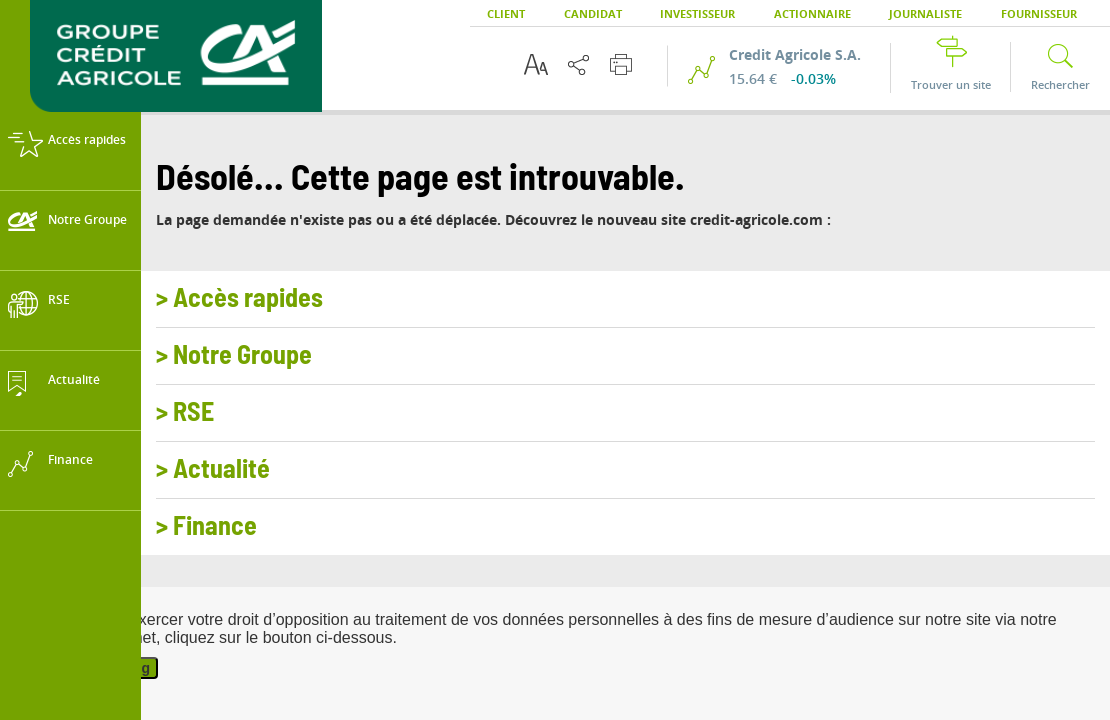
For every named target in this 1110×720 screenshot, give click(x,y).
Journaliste (925, 13)
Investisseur (697, 13)
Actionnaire (812, 13)
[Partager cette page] (578, 65)
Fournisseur (1039, 13)
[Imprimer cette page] (621, 64)
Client (506, 13)
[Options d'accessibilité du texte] (536, 64)
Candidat (593, 13)
